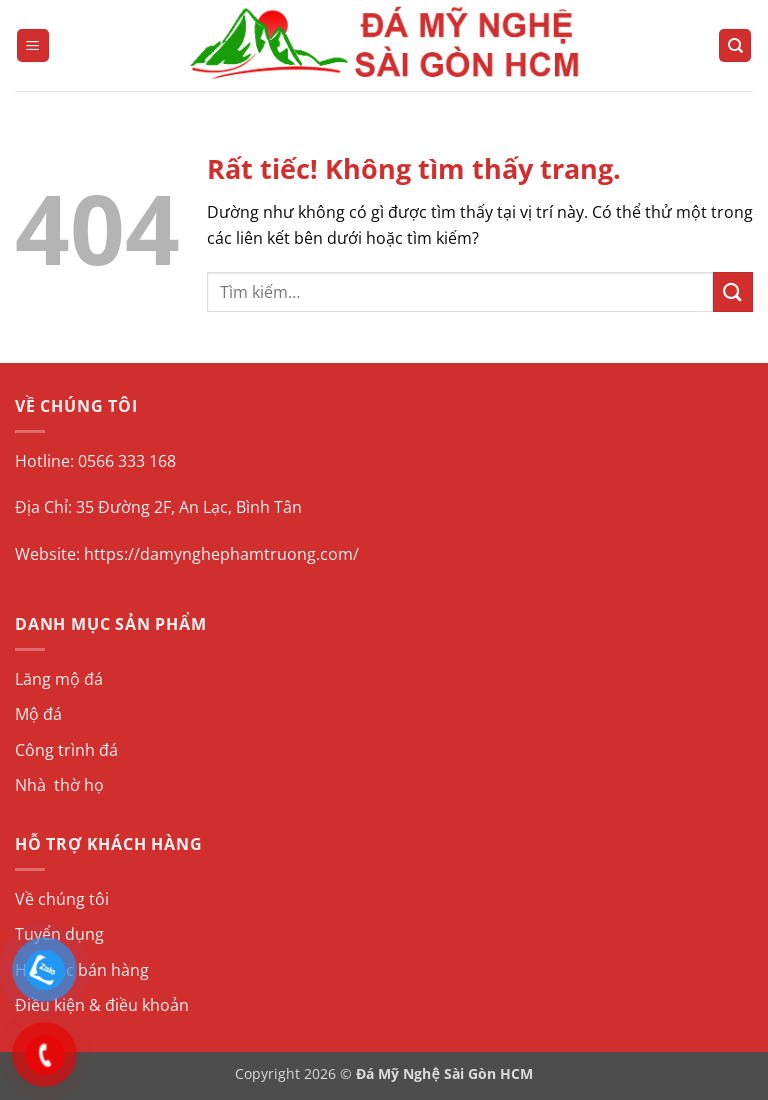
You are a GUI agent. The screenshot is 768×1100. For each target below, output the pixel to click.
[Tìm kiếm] (735, 45)
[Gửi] (733, 291)
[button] (33, 45)
